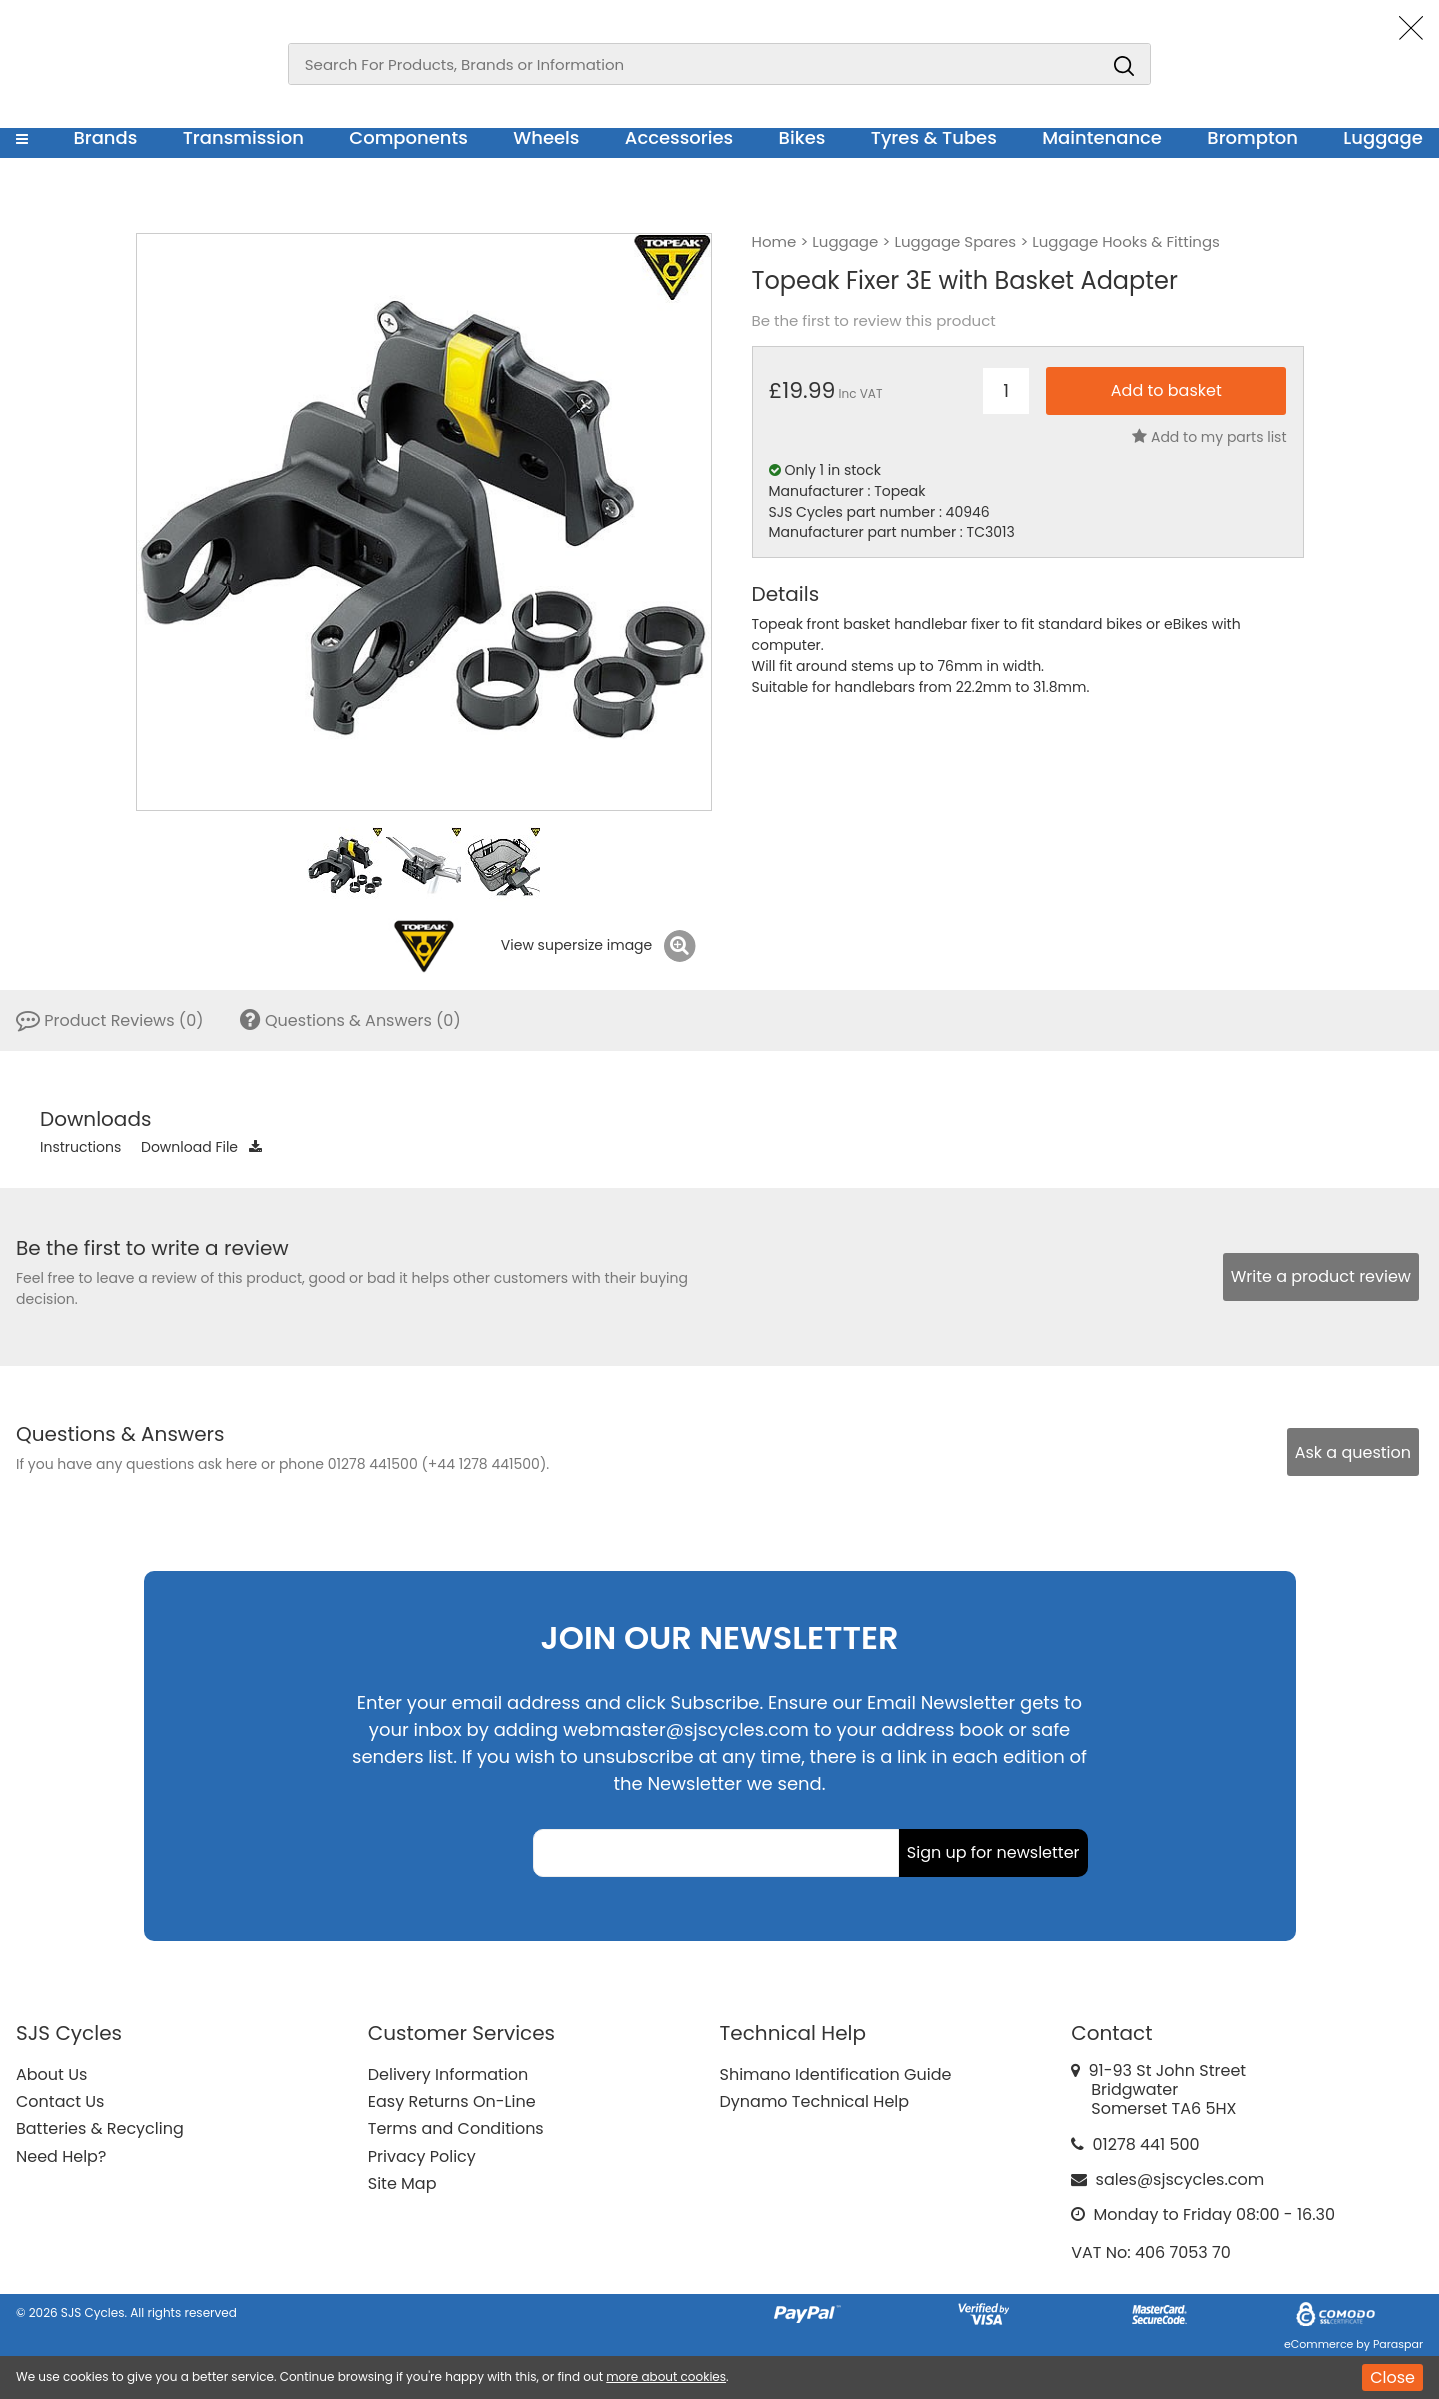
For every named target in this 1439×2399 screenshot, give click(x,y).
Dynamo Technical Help (815, 2101)
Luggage (1383, 137)
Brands (105, 137)
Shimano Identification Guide (836, 2074)
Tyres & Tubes (934, 137)
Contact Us (60, 2101)
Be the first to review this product (874, 321)
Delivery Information (448, 2074)
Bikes (802, 137)
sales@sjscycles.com (1180, 2179)
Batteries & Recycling (100, 2128)
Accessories (679, 137)
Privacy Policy (422, 2156)
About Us (51, 2074)
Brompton (1252, 137)
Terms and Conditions (456, 2128)
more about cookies (666, 2376)
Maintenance (1102, 137)
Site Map (402, 2183)
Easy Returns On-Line (452, 2101)
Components (408, 137)
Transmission (243, 137)
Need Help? (61, 2156)
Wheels (546, 137)
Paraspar (1398, 2344)
